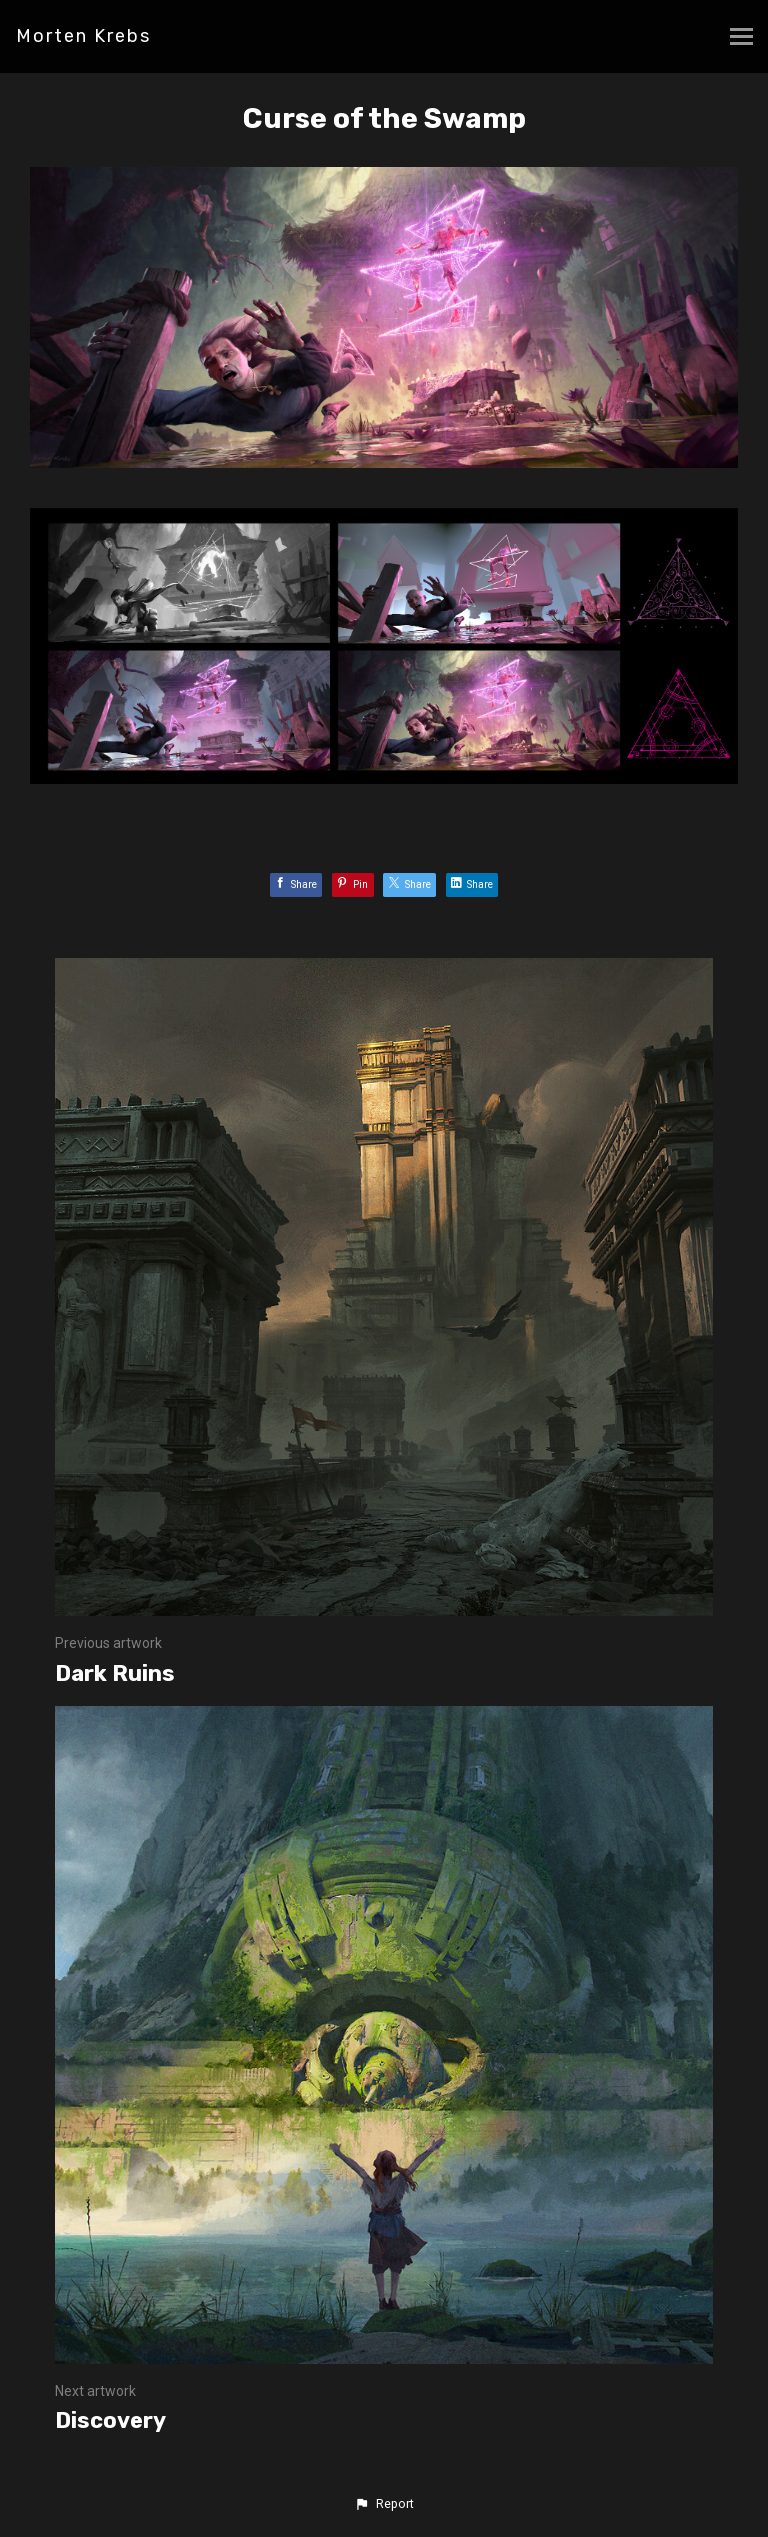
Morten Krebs (83, 36)
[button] (384, 2504)
